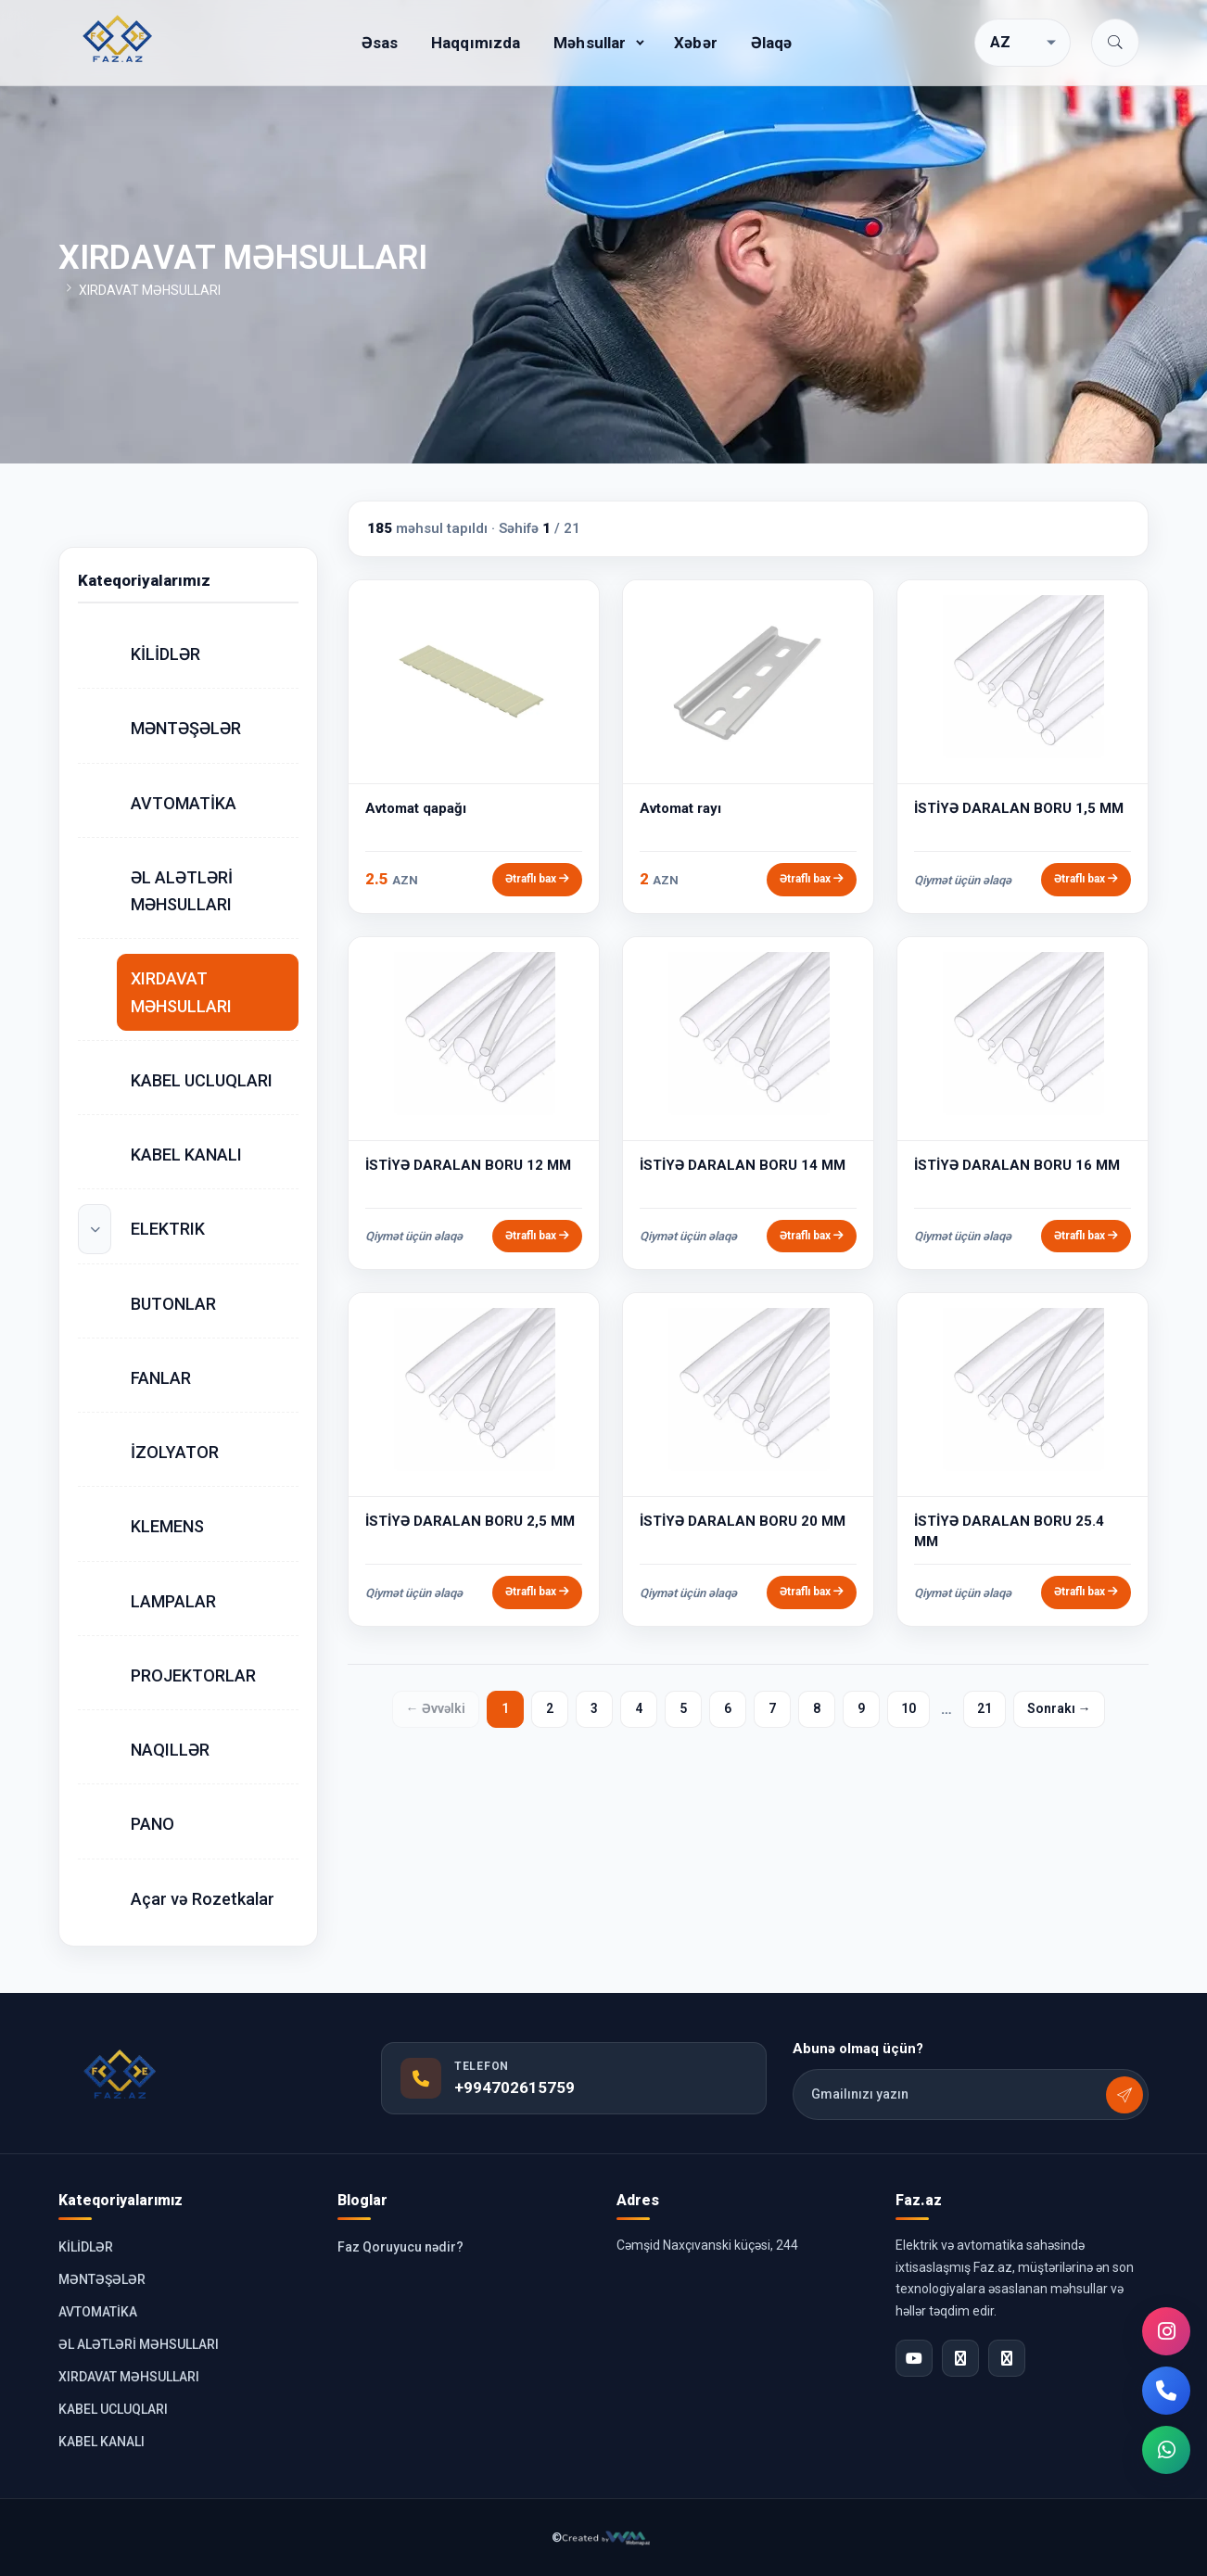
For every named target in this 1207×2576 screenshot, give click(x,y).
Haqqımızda (476, 42)
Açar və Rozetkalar (202, 1899)
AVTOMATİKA (183, 803)
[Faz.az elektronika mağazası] (118, 39)
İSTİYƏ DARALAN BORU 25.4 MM (1009, 1531)
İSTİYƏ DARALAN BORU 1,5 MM (1019, 808)
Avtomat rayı (680, 808)
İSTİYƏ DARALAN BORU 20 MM (742, 1521)
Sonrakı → (1059, 1708)
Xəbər (696, 42)
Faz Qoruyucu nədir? (400, 2247)
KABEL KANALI (186, 1154)
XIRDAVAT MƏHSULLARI (181, 992)
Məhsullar (590, 42)
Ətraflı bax (537, 878)
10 (908, 1708)
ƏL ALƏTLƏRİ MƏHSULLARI (182, 891)
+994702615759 (514, 2087)
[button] (1115, 43)
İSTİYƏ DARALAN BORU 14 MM (742, 1165)
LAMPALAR (173, 1601)
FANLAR (161, 1378)
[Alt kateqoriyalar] (94, 1228)
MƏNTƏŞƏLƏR (186, 728)
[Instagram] (1166, 2331)
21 (984, 1708)
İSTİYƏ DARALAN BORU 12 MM (468, 1165)
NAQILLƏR (170, 1749)
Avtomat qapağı (415, 808)
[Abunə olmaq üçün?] (1124, 2094)
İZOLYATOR (175, 1452)
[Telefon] (1166, 2391)
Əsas (380, 42)
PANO (152, 1824)
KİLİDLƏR (165, 654)
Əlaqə (772, 42)
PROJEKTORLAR (193, 1675)
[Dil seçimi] (1022, 43)
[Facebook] (960, 2358)
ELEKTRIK (168, 1228)
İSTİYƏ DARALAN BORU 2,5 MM (470, 1521)
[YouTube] (914, 2358)
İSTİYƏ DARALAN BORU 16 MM (1017, 1165)
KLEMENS (167, 1526)
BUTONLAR (173, 1303)
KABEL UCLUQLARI (202, 1080)
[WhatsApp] (1166, 2450)
